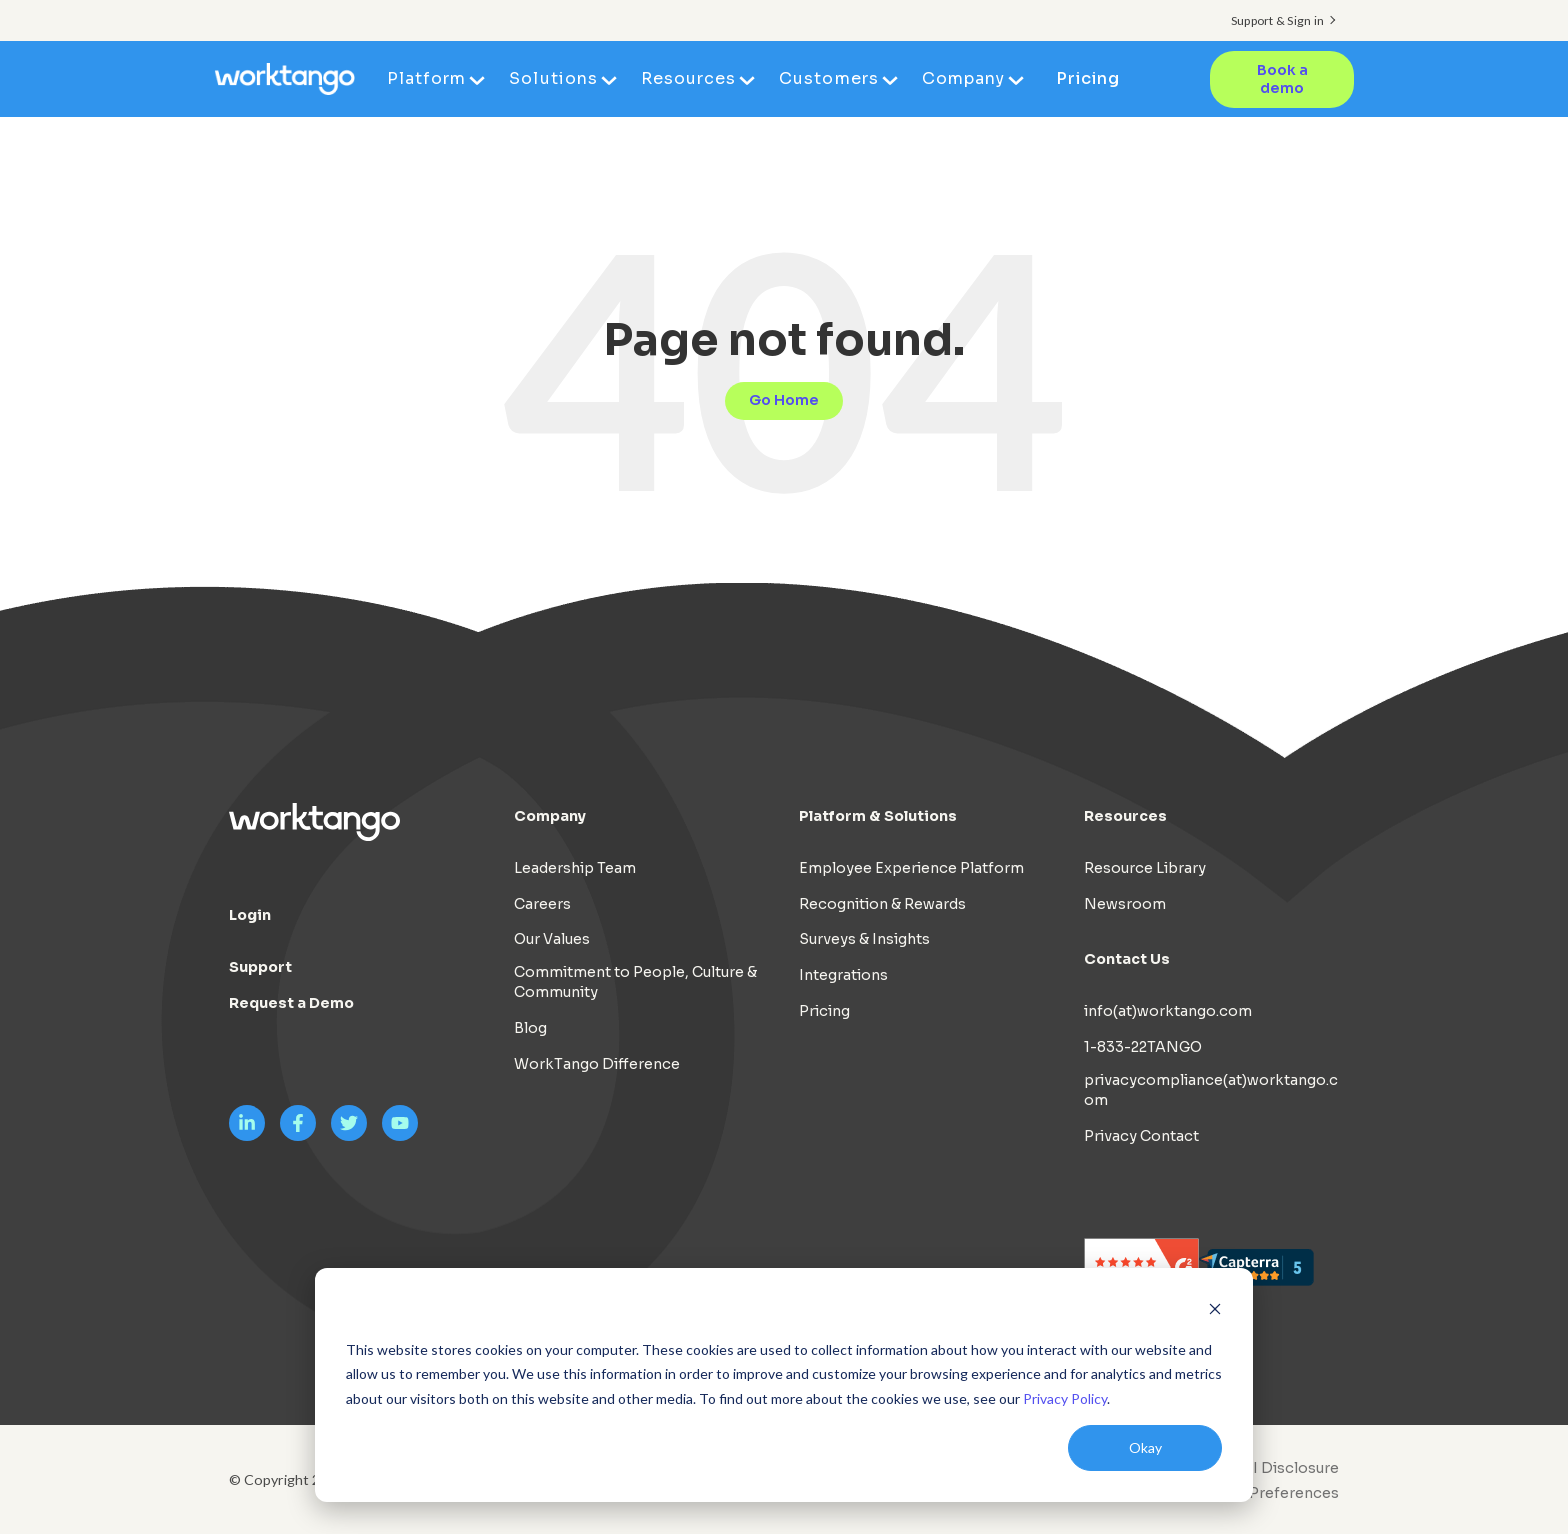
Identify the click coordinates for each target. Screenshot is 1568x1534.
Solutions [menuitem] (553, 78)
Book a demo (1282, 79)
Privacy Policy (1065, 1398)
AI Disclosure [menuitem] (1290, 1468)
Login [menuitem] (250, 915)
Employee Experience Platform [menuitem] (911, 868)
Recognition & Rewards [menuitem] (882, 904)
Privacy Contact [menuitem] (1141, 1136)
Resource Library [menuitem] (1145, 868)
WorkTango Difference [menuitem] (597, 1064)
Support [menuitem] (260, 967)
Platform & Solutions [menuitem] (878, 816)
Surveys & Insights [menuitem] (864, 939)
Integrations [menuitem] (843, 975)
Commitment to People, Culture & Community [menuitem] (635, 982)
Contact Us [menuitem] (1127, 959)
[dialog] (784, 1385)
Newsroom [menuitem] (1125, 904)
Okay (1145, 1447)
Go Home (784, 400)
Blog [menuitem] (530, 1028)
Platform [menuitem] (426, 78)
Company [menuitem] (963, 78)
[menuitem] (1261, 1493)
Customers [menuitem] (828, 78)
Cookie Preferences (1266, 1493)
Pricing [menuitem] (1088, 78)
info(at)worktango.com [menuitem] (1168, 1011)
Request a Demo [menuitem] (291, 1003)
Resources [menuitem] (688, 78)
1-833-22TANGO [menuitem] (1143, 1047)
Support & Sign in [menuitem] (1277, 20)
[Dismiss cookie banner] (1215, 1311)
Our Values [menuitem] (552, 939)
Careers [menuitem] (542, 904)
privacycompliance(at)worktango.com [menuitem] (1211, 1090)
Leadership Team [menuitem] (575, 868)
